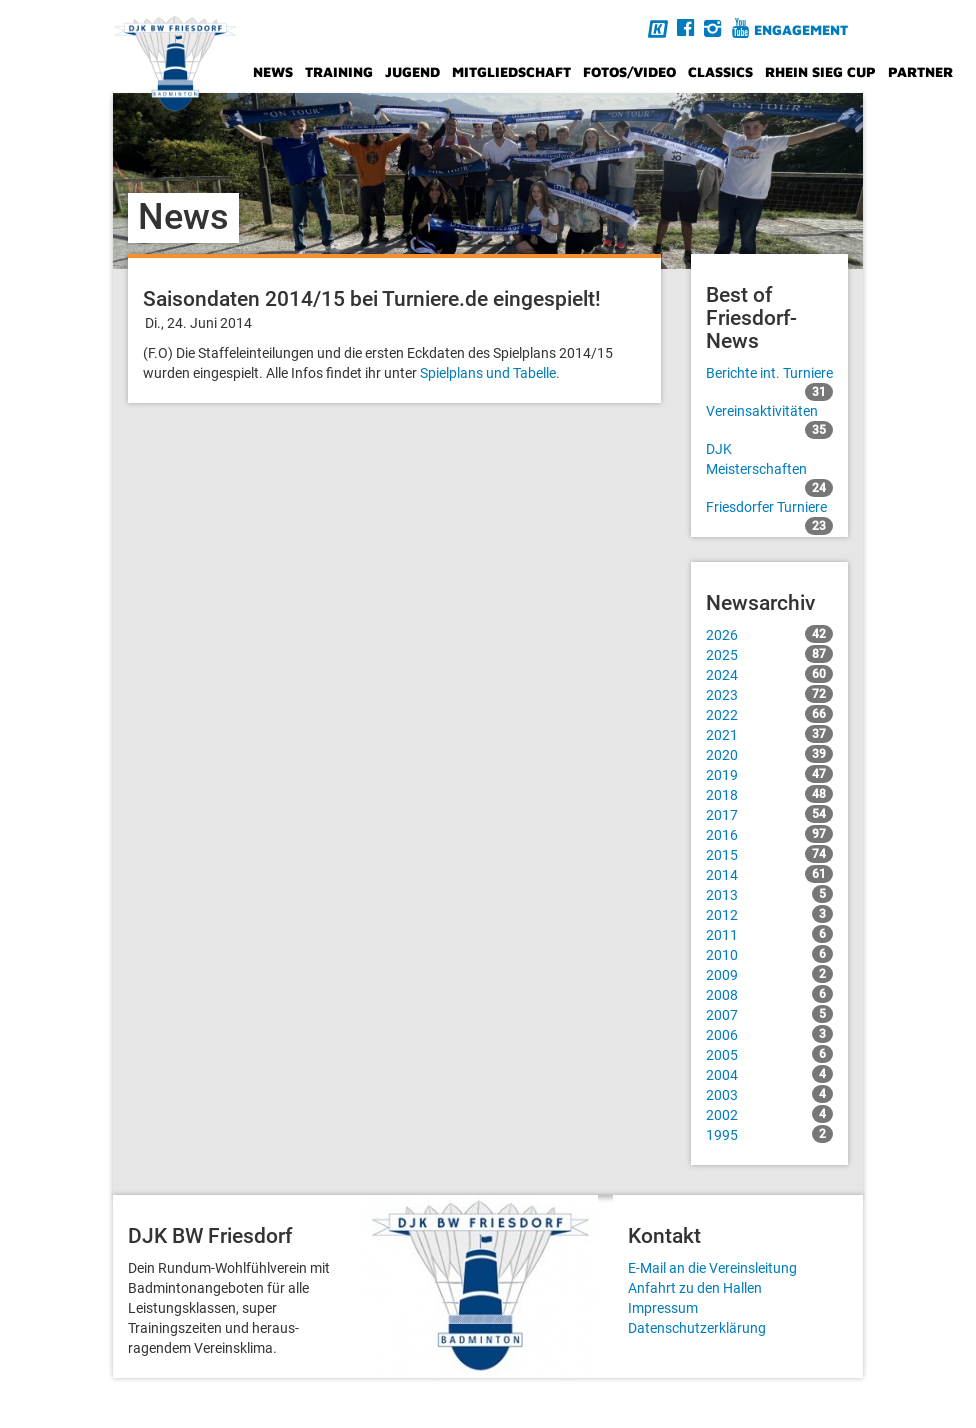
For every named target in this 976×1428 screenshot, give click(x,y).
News (273, 71)
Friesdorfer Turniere (770, 508)
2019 (770, 774)
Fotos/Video (629, 71)
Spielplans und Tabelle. (490, 373)
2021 (770, 734)
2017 (770, 814)
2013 (770, 894)
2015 (770, 854)
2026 (770, 634)
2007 (770, 1014)
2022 (770, 714)
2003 (770, 1094)
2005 (770, 1054)
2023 (770, 694)
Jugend (412, 71)
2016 (770, 834)
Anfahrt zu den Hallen (695, 1288)
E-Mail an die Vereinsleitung (712, 1268)
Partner (920, 71)
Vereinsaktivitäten (770, 412)
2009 (770, 974)
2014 (770, 874)
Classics (720, 71)
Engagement (801, 29)
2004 (770, 1074)
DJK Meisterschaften (770, 460)
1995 (770, 1134)
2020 (770, 754)
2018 (770, 794)
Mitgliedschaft (511, 71)
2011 (770, 934)
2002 (770, 1114)
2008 (770, 994)
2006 (770, 1034)
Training (339, 71)
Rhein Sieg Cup (820, 71)
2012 (770, 914)
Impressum (663, 1308)
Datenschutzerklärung (697, 1328)
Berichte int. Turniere (770, 374)
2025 (770, 654)
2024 (770, 674)
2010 (770, 954)
